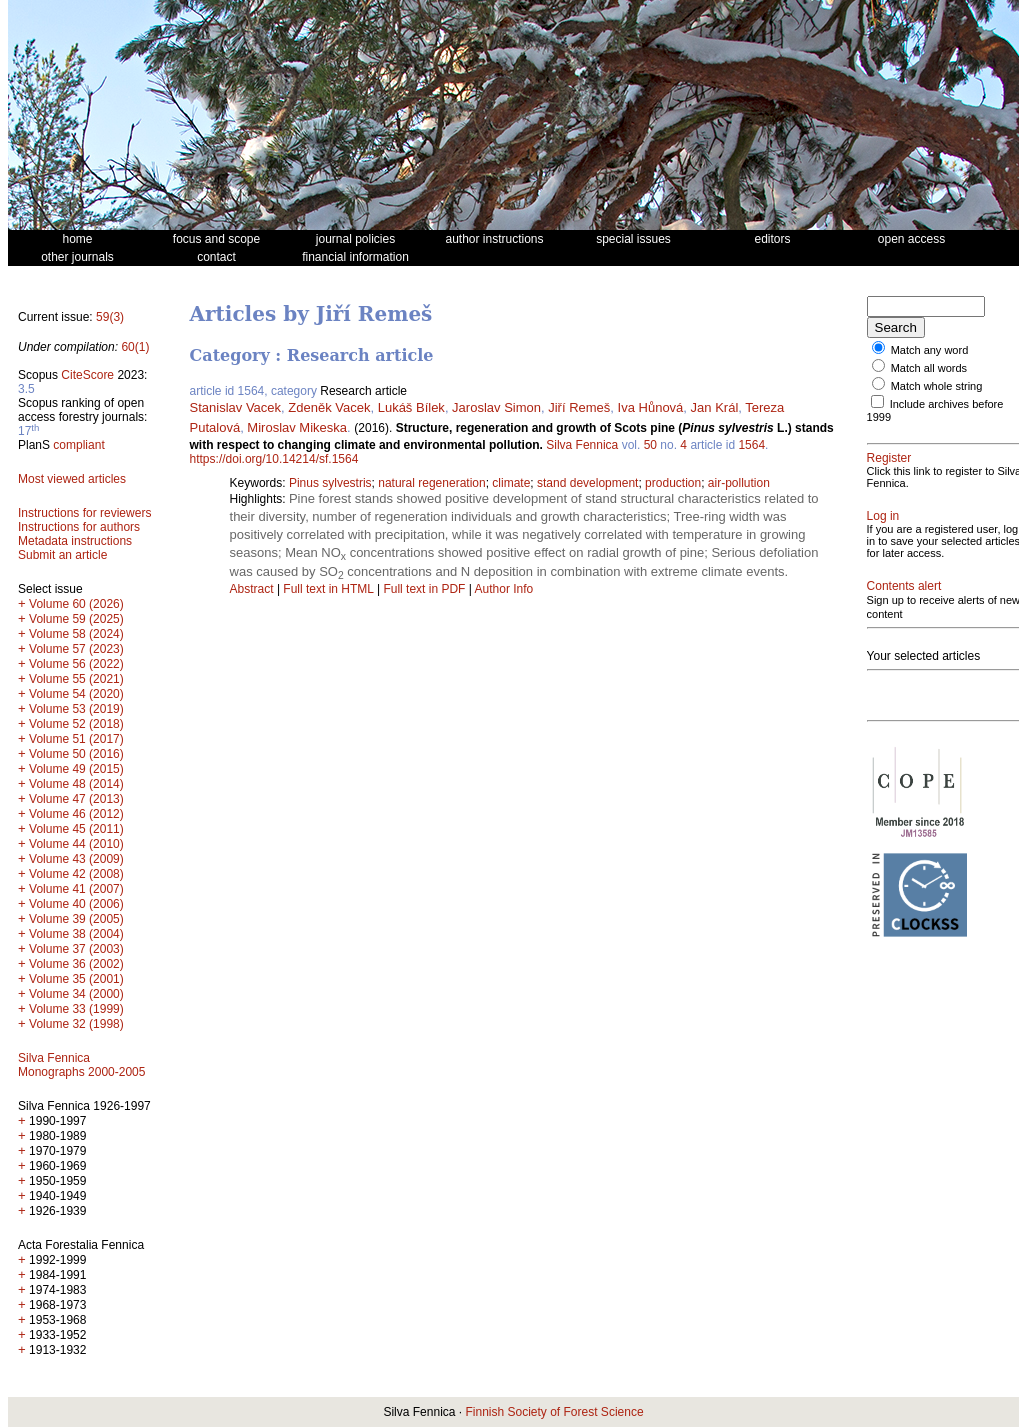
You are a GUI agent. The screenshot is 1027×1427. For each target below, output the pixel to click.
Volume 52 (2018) (76, 724)
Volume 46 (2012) (76, 814)
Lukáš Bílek (411, 407)
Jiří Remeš (579, 407)
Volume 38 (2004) (76, 934)
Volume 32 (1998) (76, 1024)
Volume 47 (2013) (76, 799)
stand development (587, 483)
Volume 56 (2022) (76, 664)
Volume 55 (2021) (76, 679)
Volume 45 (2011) (76, 829)
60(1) (135, 347)
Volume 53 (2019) (76, 709)
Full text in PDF (424, 589)
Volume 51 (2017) (76, 739)
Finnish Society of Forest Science (554, 1412)
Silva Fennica (582, 445)
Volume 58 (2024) (76, 634)
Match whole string (937, 386)
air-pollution (739, 483)
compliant (78, 445)
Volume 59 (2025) (76, 619)
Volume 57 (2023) (76, 649)
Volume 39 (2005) (76, 919)
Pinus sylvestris (330, 483)
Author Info (504, 589)
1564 (751, 445)
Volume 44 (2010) (76, 844)
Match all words (929, 368)
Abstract (252, 589)
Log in (883, 516)
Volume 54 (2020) (76, 694)
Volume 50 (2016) (76, 754)
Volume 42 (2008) (76, 874)
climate (511, 483)
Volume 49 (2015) (76, 769)
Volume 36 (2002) (76, 964)
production (673, 483)
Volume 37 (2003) (76, 949)
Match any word (930, 350)
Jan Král (715, 407)
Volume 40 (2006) (76, 904)
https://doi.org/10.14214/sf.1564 (274, 459)
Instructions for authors (79, 527)
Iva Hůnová (651, 407)
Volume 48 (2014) (76, 784)
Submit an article (62, 555)
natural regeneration (431, 483)
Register (889, 458)
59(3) (110, 317)
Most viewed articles (72, 479)
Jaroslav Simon (496, 407)
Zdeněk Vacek (329, 407)
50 (650, 445)
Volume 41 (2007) (76, 889)
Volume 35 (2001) (76, 979)
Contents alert (904, 586)
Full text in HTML (330, 589)
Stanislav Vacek (236, 407)
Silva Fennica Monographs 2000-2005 (81, 1065)
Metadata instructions (75, 541)
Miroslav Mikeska (297, 427)
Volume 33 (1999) (76, 1009)
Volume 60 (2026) (76, 604)
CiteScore (87, 375)
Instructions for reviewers (84, 513)
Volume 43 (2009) (76, 859)
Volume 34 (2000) (76, 994)
